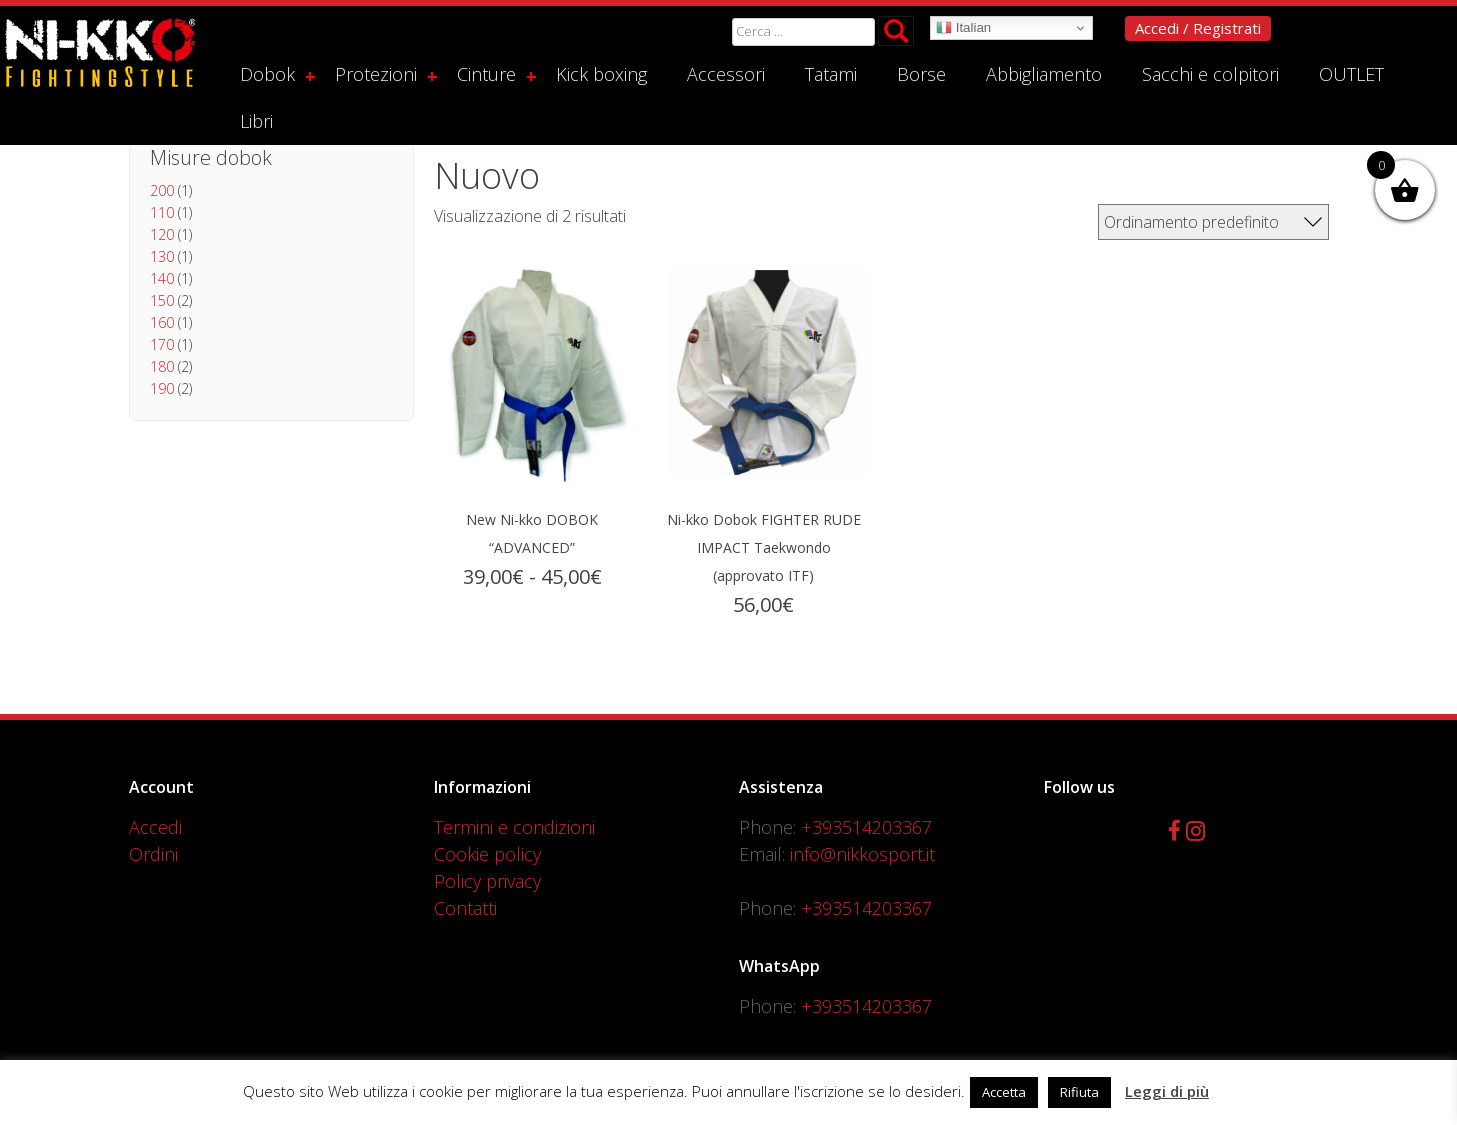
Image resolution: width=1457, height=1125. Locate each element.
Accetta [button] (1004, 1092)
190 (162, 388)
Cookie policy (487, 854)
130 (162, 256)
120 (162, 234)
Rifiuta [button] (1079, 1092)
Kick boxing (601, 74)
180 (162, 366)
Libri (256, 121)
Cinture (486, 74)
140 (162, 278)
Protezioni (376, 74)
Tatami (831, 74)
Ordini (153, 854)
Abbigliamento (1044, 74)
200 (162, 190)
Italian (963, 28)
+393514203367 (866, 827)
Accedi (155, 827)
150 (162, 300)
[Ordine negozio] (1213, 222)
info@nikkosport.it (862, 854)
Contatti (465, 908)
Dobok (267, 74)
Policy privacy (487, 881)
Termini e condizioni (514, 827)
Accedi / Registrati (1198, 28)
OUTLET (1351, 74)
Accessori (726, 74)
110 (162, 212)
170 (162, 344)
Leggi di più (1167, 1091)
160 (162, 322)
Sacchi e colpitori (1210, 74)
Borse (921, 74)
